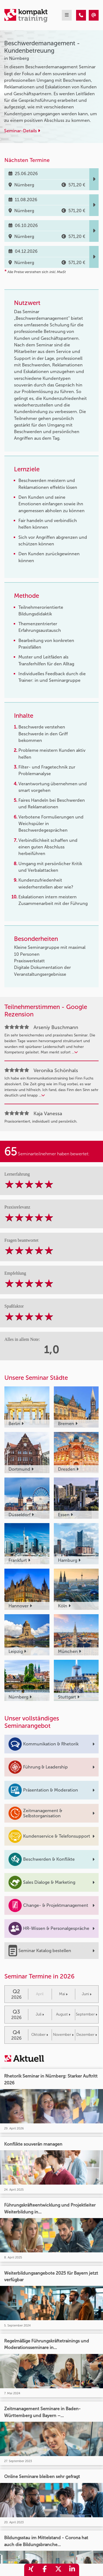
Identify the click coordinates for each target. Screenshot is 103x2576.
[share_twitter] (58, 2570)
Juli (40, 2014)
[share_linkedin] (72, 2570)
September (86, 2014)
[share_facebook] (45, 2570)
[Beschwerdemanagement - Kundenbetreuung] (81, 15)
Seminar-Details (22, 130)
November (63, 2034)
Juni (86, 1994)
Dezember (86, 2034)
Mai (63, 1994)
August (63, 2014)
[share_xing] (31, 2570)
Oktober (39, 2034)
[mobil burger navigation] (67, 15)
